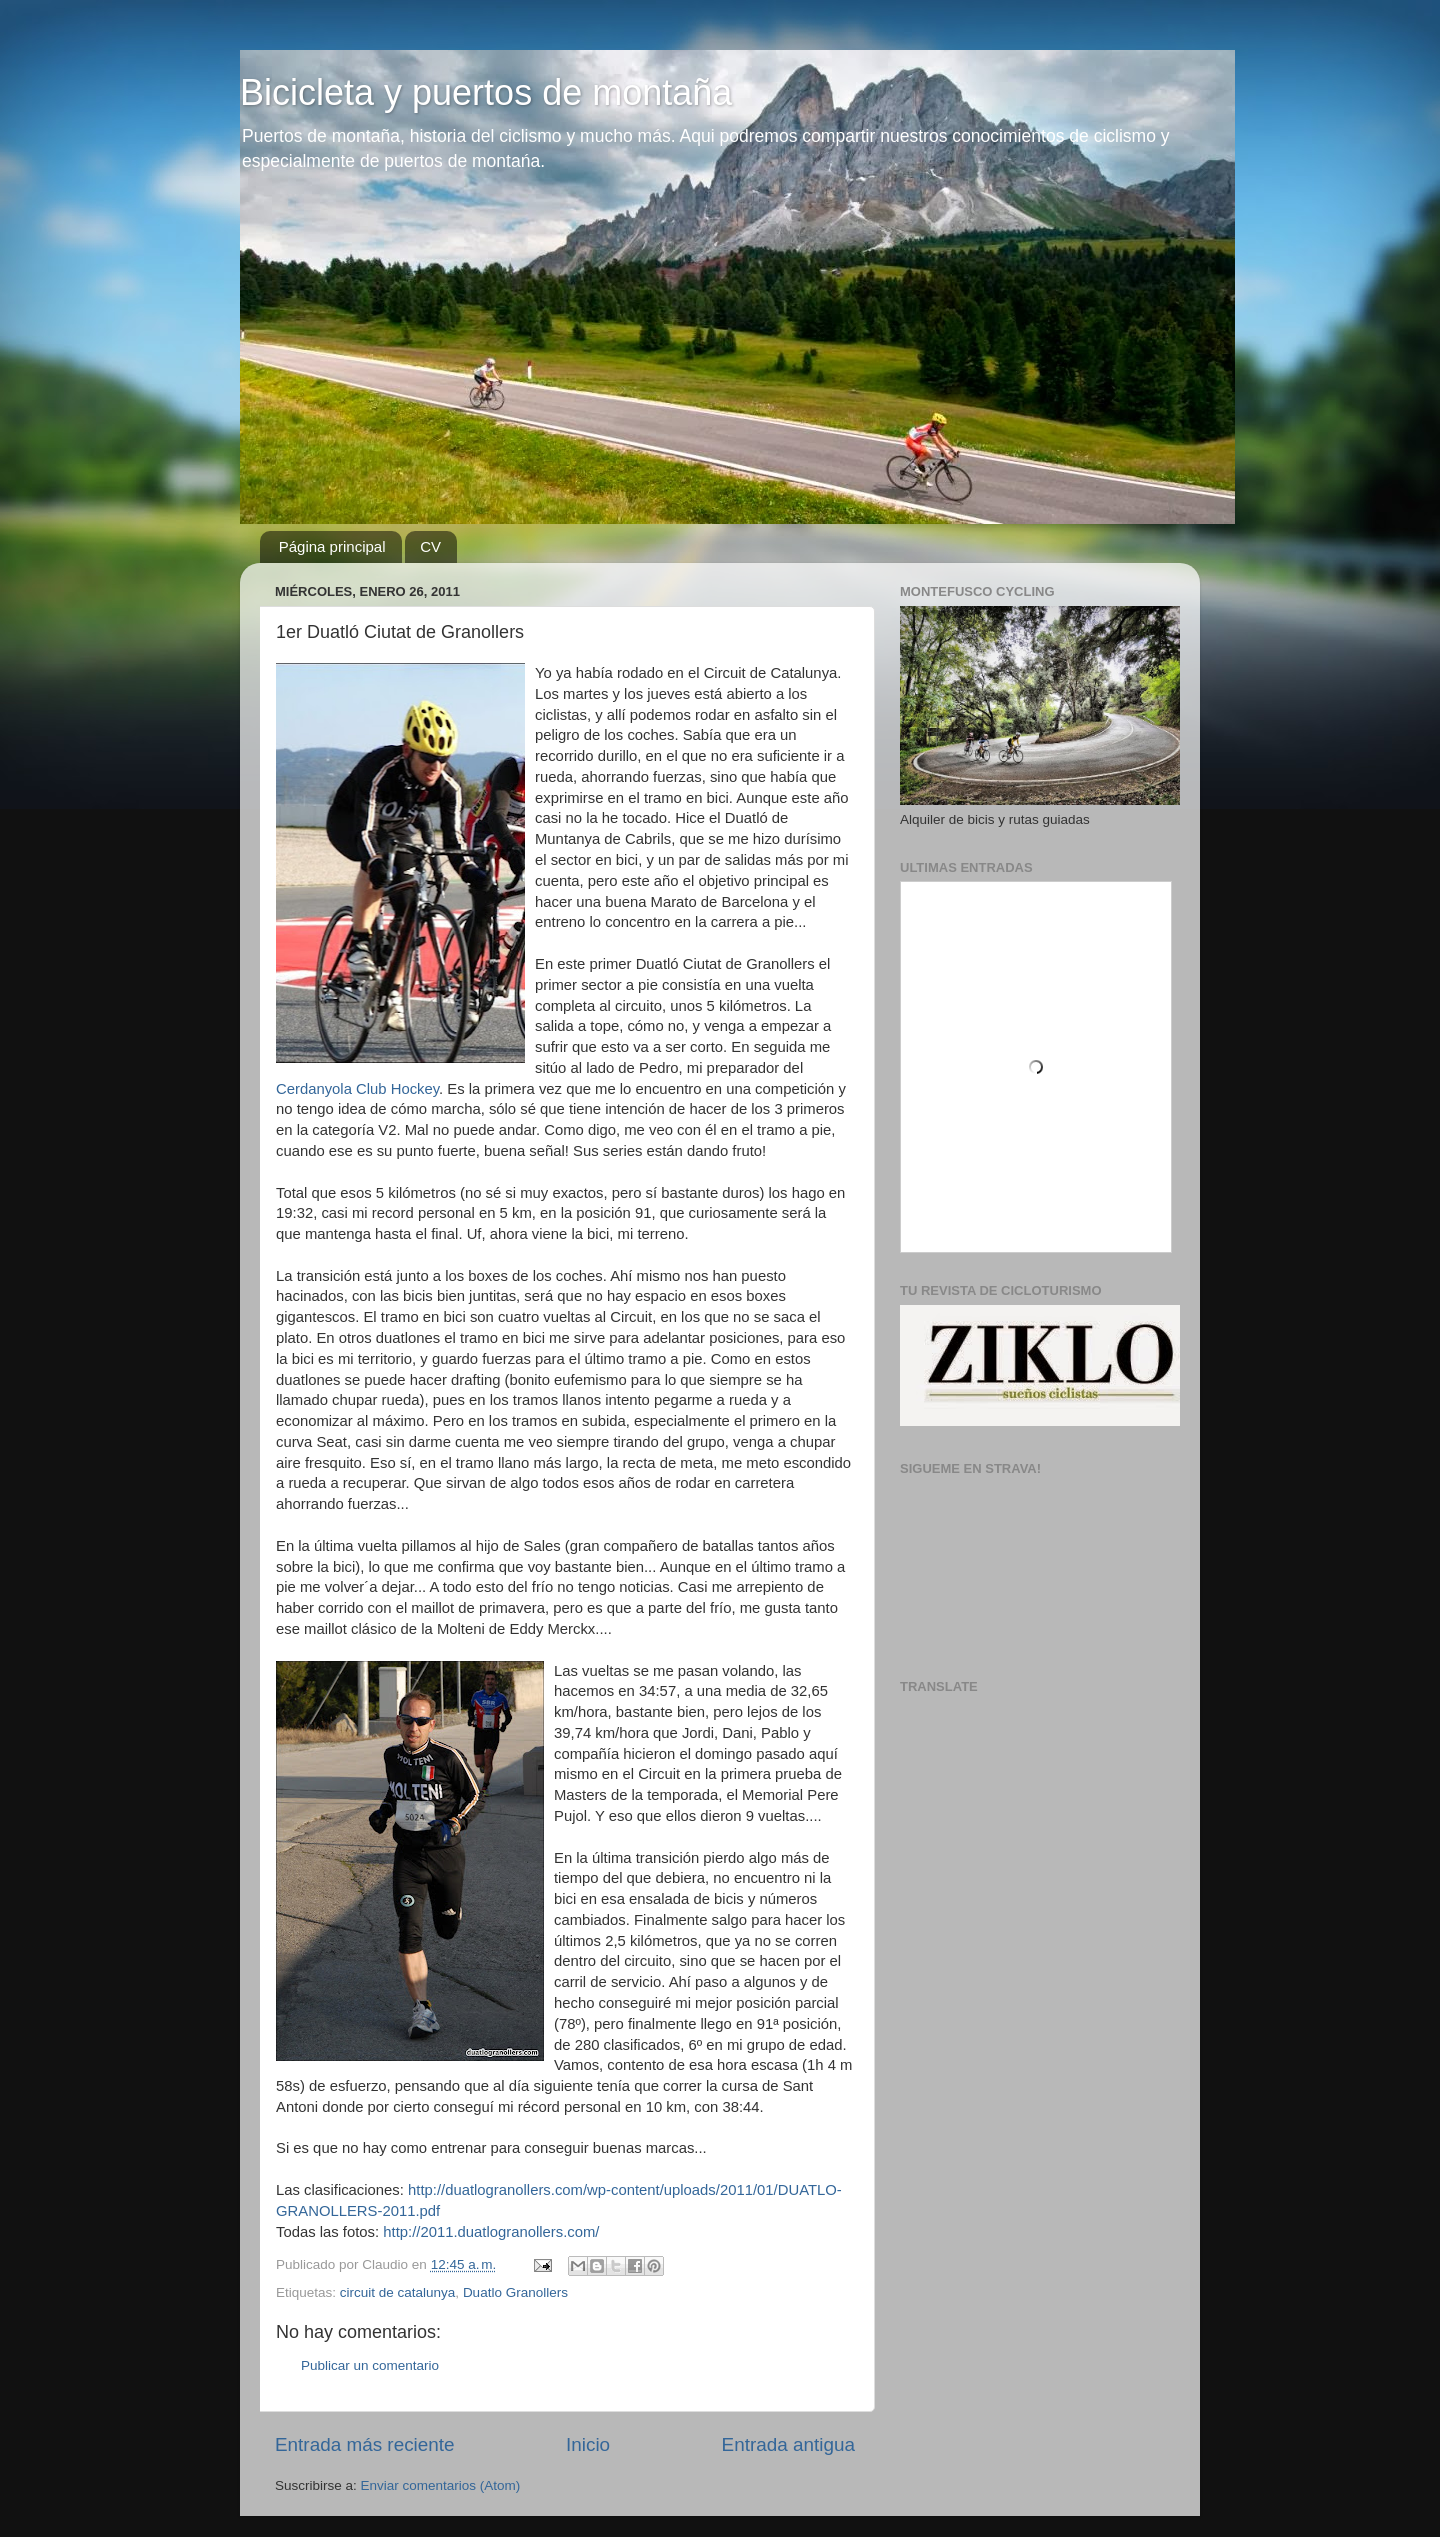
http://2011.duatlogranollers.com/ (491, 2232)
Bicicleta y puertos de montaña (486, 92)
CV (430, 546)
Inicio (588, 2444)
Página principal (332, 546)
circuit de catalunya (398, 2292)
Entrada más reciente (365, 2444)
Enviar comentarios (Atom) (441, 2485)
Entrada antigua (788, 2444)
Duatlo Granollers (515, 2292)
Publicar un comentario (370, 2365)
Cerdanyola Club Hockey (357, 1089)
